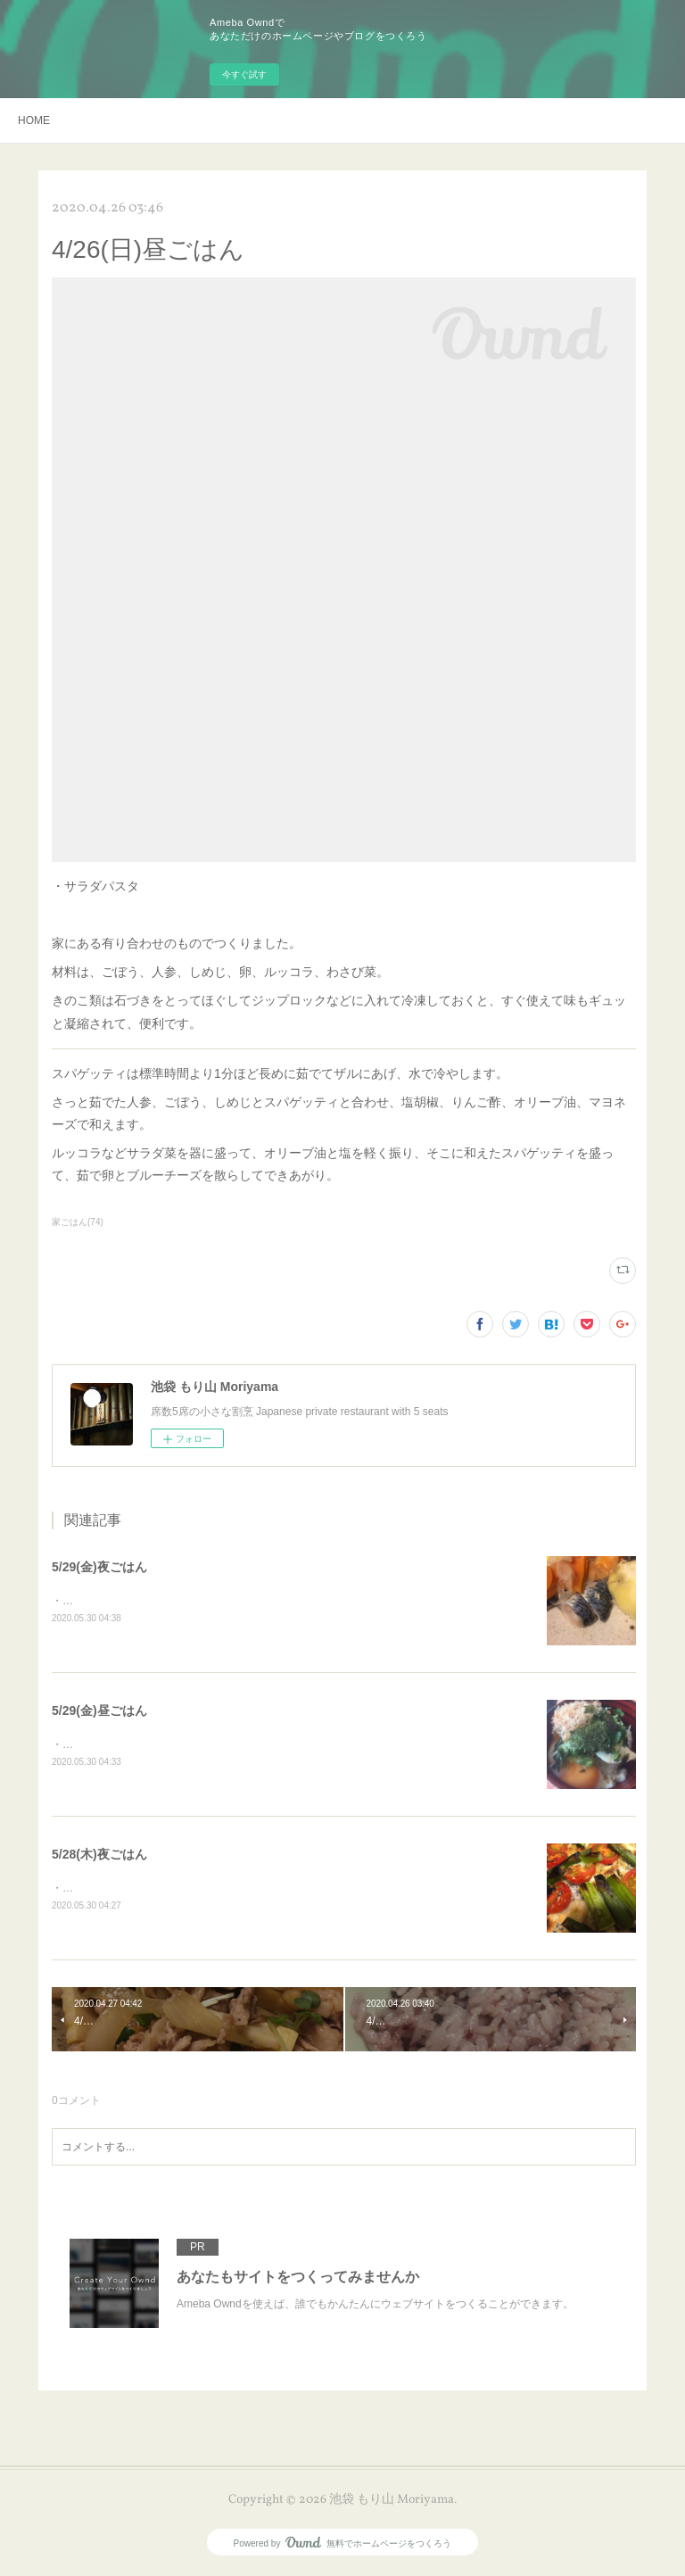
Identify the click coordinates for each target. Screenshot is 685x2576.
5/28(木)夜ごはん (99, 1855)
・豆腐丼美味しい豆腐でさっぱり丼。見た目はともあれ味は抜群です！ (223, 1745)
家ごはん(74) (77, 1222)
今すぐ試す (244, 74)
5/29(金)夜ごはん (99, 1567)
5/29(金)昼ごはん (99, 1711)
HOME (34, 120)
